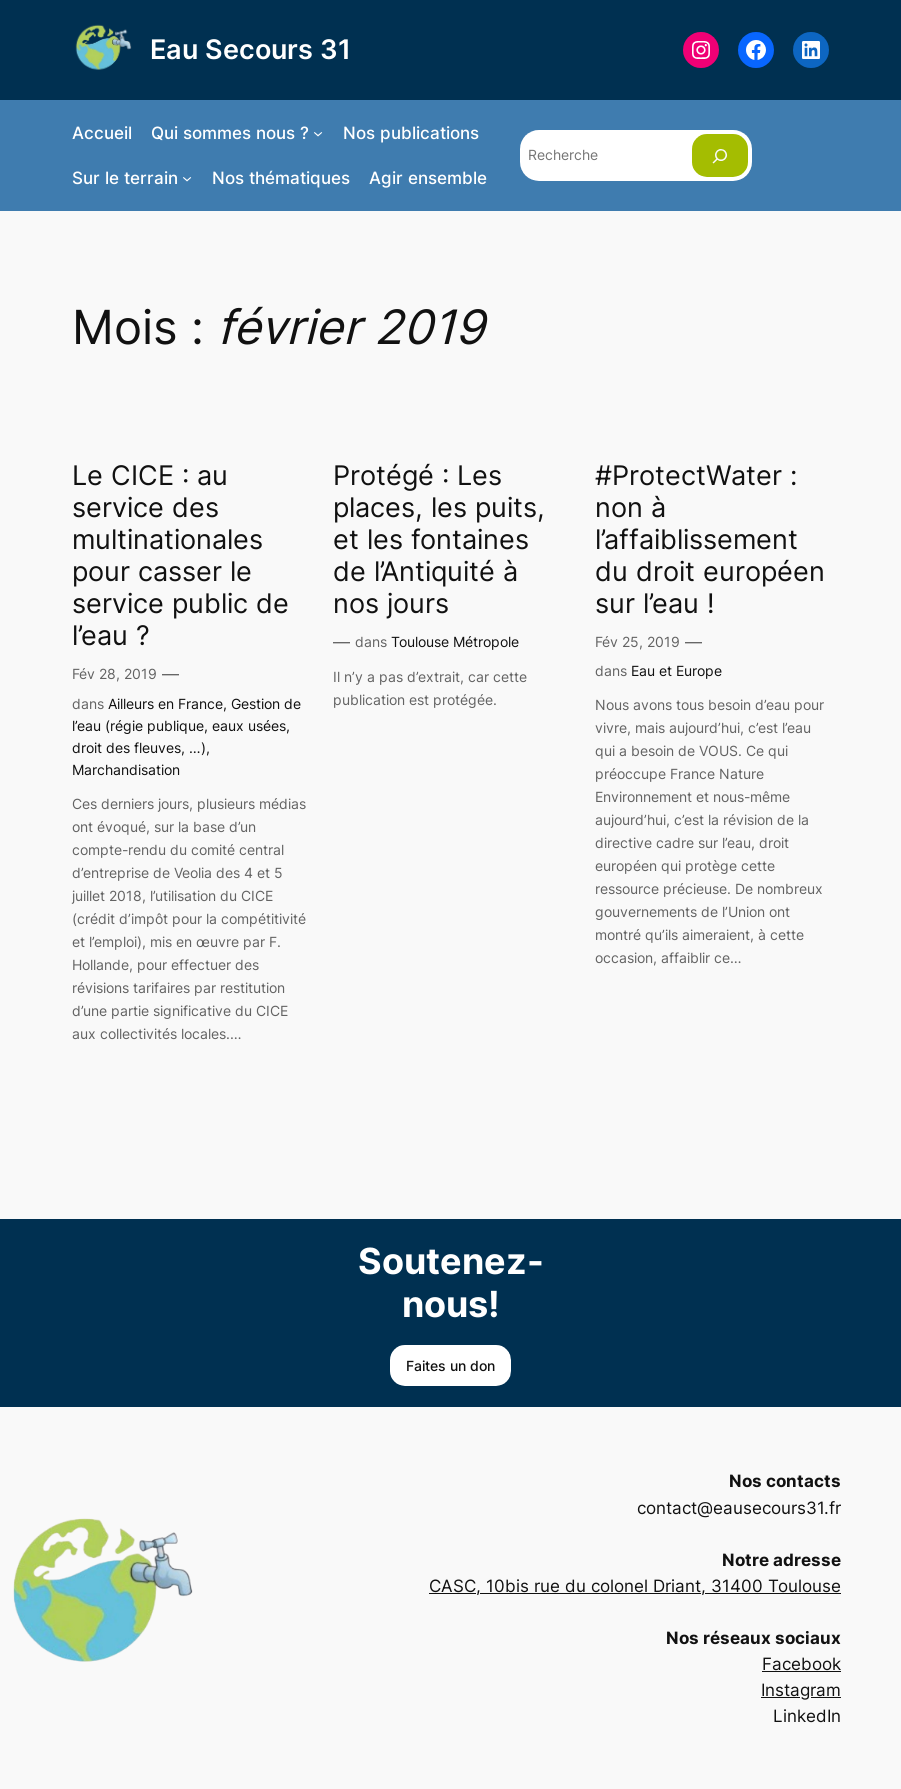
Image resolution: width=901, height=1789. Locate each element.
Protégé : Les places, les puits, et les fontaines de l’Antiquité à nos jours (439, 539)
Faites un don (450, 1365)
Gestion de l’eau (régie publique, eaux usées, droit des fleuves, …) (186, 726)
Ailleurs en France (165, 703)
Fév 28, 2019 (114, 673)
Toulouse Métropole (455, 641)
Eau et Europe (676, 670)
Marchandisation (126, 769)
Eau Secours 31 (250, 49)
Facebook (801, 1664)
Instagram (801, 1690)
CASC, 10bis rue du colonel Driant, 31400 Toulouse (635, 1586)
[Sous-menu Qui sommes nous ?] (318, 133)
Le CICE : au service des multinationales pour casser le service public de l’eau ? (180, 555)
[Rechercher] (720, 155)
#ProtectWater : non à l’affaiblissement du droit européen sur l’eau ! (710, 539)
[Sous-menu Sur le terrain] (187, 178)
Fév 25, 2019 (637, 641)
